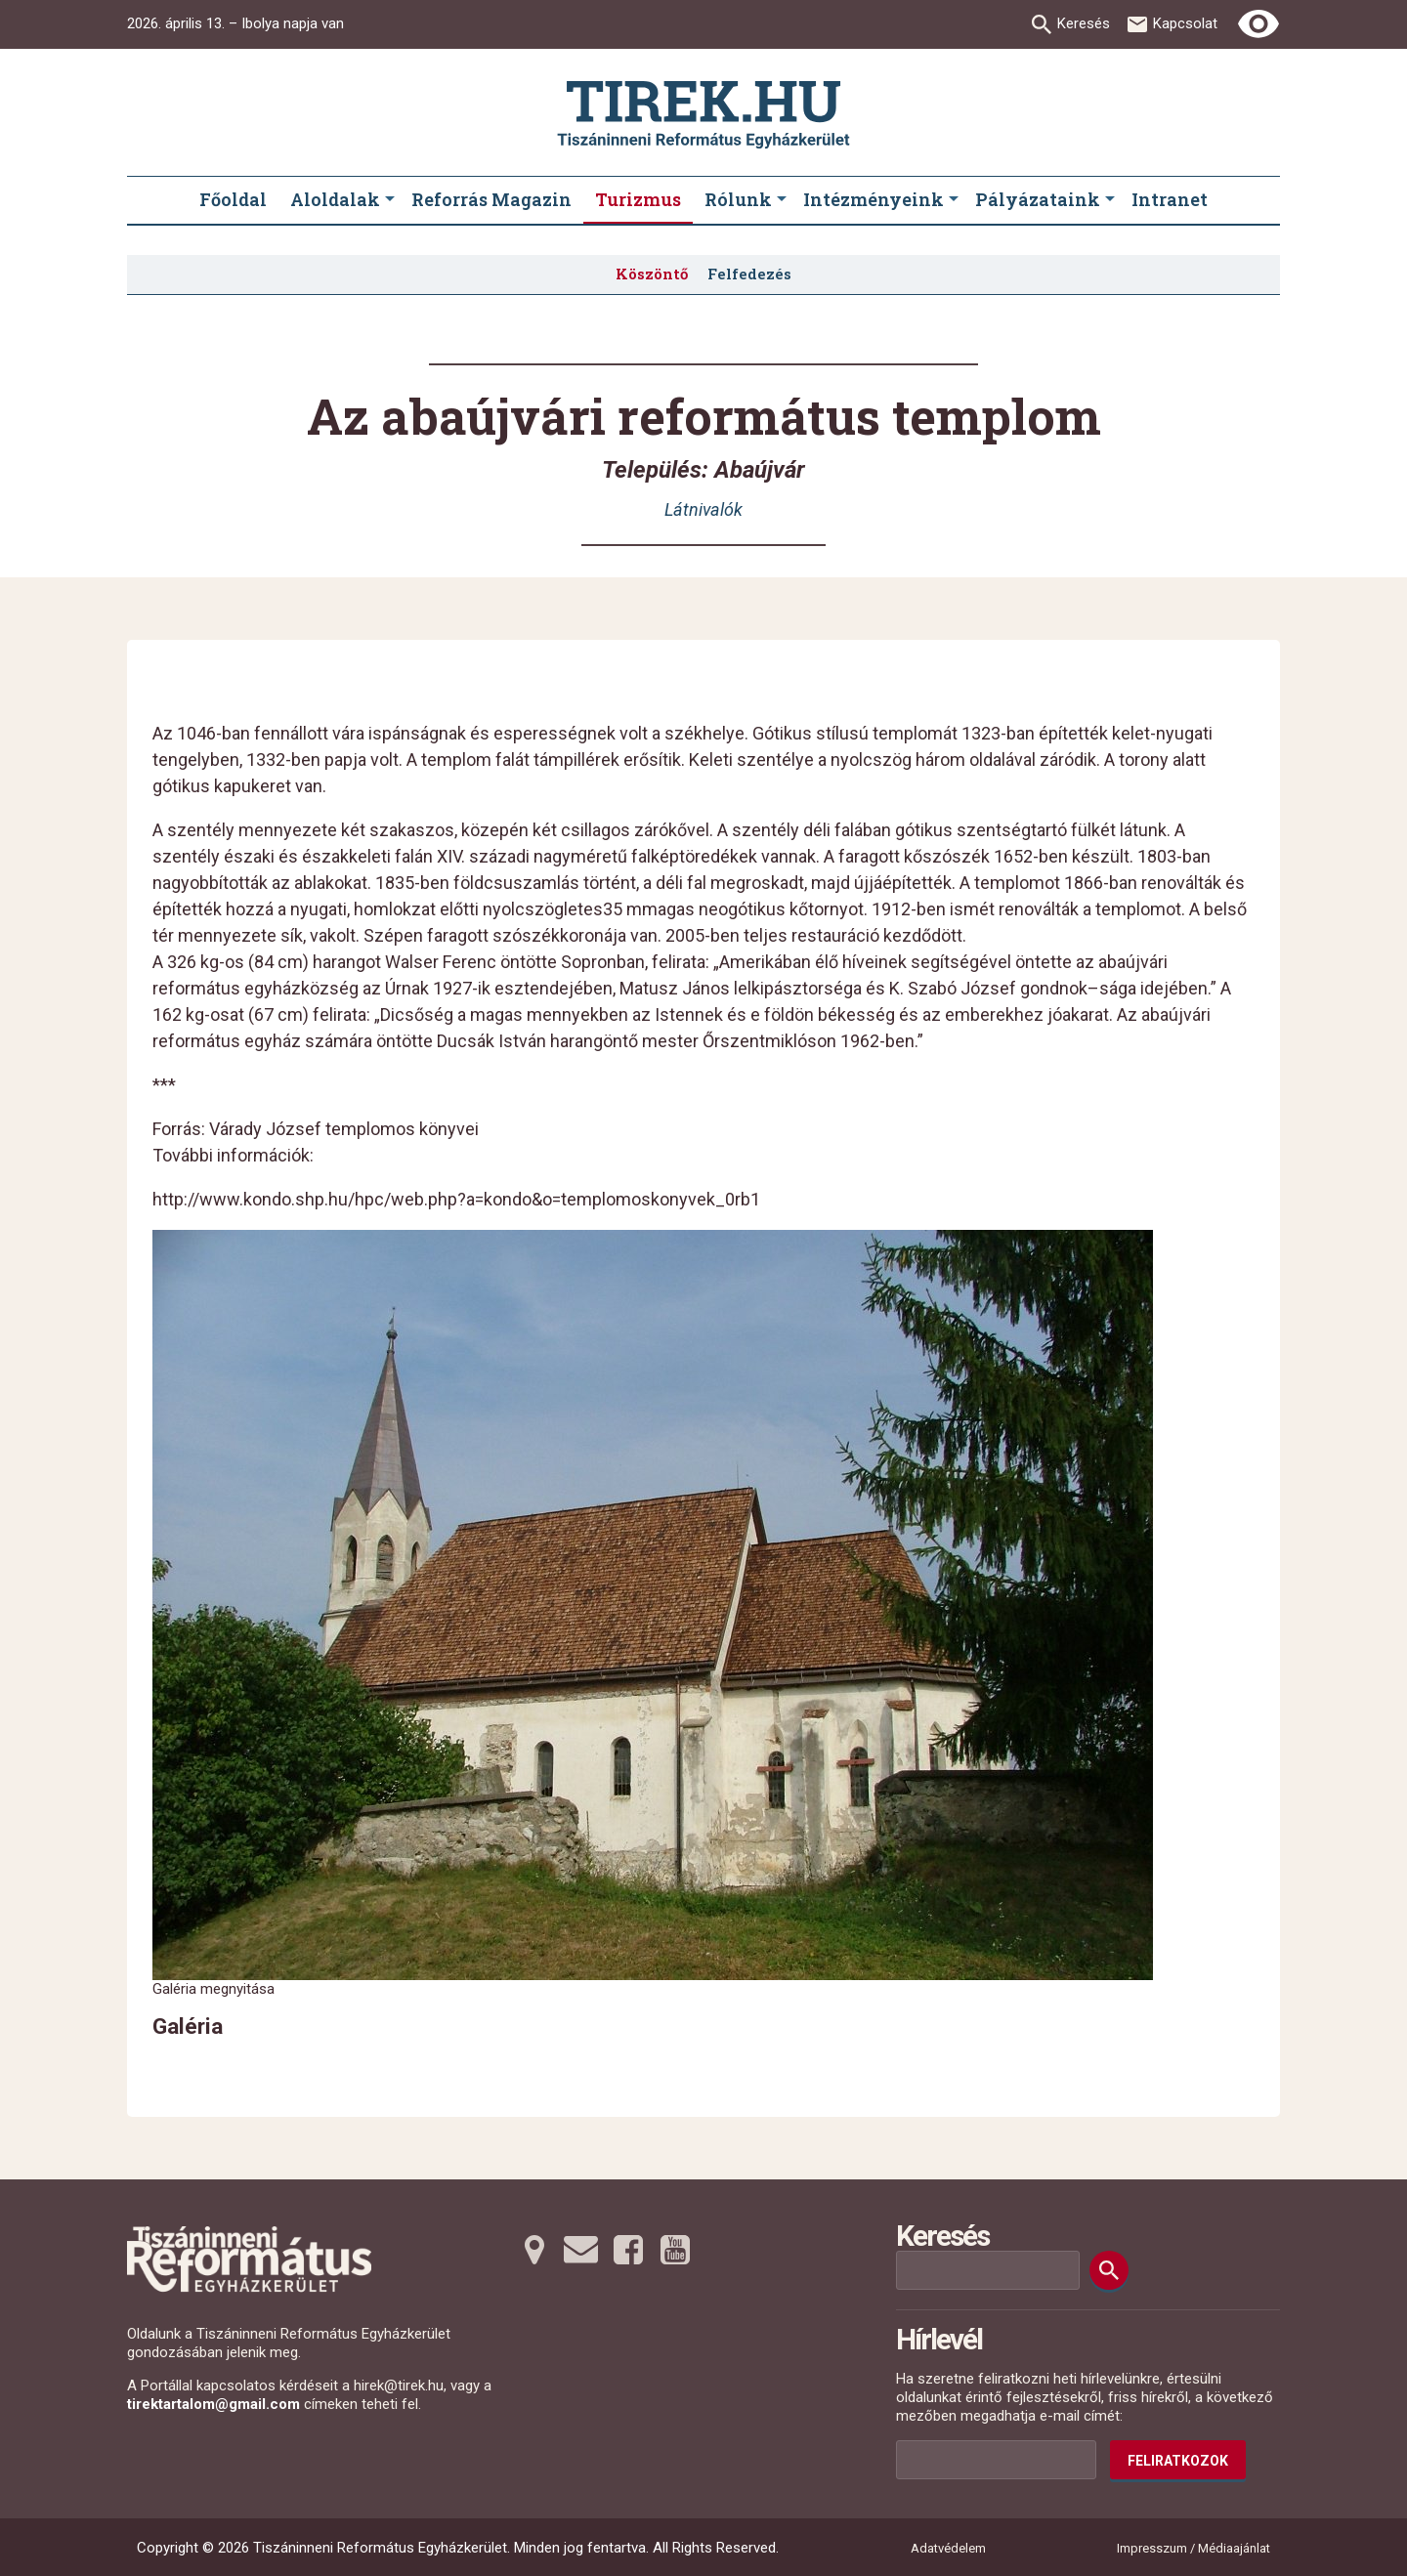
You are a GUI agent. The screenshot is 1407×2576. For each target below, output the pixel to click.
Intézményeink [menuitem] (873, 199)
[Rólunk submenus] (781, 200)
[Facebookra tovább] (628, 2249)
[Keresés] (1109, 2270)
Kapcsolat (1185, 23)
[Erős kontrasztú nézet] (1258, 24)
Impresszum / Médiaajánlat (1193, 2548)
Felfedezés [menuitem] (749, 273)
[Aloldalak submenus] (390, 200)
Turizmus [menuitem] (638, 199)
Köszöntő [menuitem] (652, 273)
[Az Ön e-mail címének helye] (996, 2459)
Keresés (1083, 23)
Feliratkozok (1178, 2461)
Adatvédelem (948, 2548)
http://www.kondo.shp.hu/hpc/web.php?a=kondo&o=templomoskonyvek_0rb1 (456, 1199)
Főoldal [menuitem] (233, 199)
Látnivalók (703, 509)
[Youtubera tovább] (675, 2249)
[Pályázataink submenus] (1110, 200)
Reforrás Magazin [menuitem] (491, 199)
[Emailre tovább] (581, 2249)
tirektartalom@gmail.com (213, 2404)
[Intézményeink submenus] (953, 200)
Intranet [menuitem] (1169, 199)
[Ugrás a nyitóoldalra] (703, 114)
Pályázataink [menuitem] (1037, 199)
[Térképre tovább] (534, 2249)
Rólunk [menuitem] (738, 199)
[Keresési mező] (988, 2270)
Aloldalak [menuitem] (335, 199)
